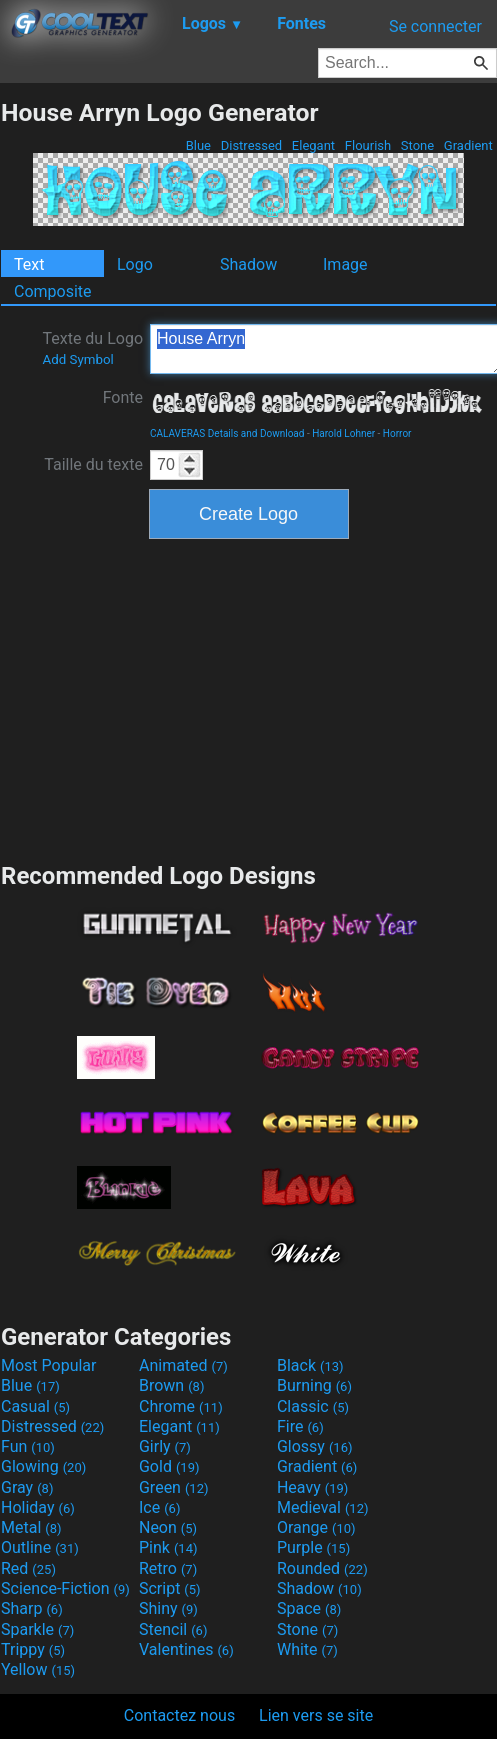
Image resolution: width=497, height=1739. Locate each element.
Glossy (315, 1446)
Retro (168, 1568)
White (307, 1649)
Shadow (248, 264)
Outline (40, 1547)
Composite (53, 291)
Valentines (186, 1649)
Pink (168, 1547)
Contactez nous (179, 1715)
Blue (198, 145)
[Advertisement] (249, 698)
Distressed (251, 145)
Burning (314, 1385)
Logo (135, 264)
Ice (159, 1507)
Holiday (38, 1507)
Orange (316, 1527)
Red (28, 1568)
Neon (168, 1527)
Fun (28, 1446)
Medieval (323, 1507)
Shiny (168, 1608)
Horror (397, 433)
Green (174, 1487)
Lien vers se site (316, 1715)
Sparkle (37, 1629)
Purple (313, 1547)
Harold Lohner (343, 433)
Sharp (32, 1608)
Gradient (468, 145)
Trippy (33, 1649)
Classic (313, 1406)
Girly (165, 1446)
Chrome (181, 1406)
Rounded (322, 1568)
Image (345, 264)
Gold (169, 1466)
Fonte (123, 397)
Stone (418, 145)
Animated (183, 1365)
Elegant (314, 145)
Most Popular (49, 1365)
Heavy (312, 1487)
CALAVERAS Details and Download (227, 433)
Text (29, 264)
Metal (31, 1527)
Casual (35, 1406)
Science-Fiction (65, 1588)
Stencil (173, 1629)
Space (309, 1608)
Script (170, 1588)
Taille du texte (93, 464)
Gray (27, 1487)
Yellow (38, 1669)
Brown (171, 1385)
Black (310, 1365)
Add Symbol (77, 359)
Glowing (43, 1466)
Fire (300, 1426)
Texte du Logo (92, 348)
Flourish (368, 145)
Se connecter (435, 26)
